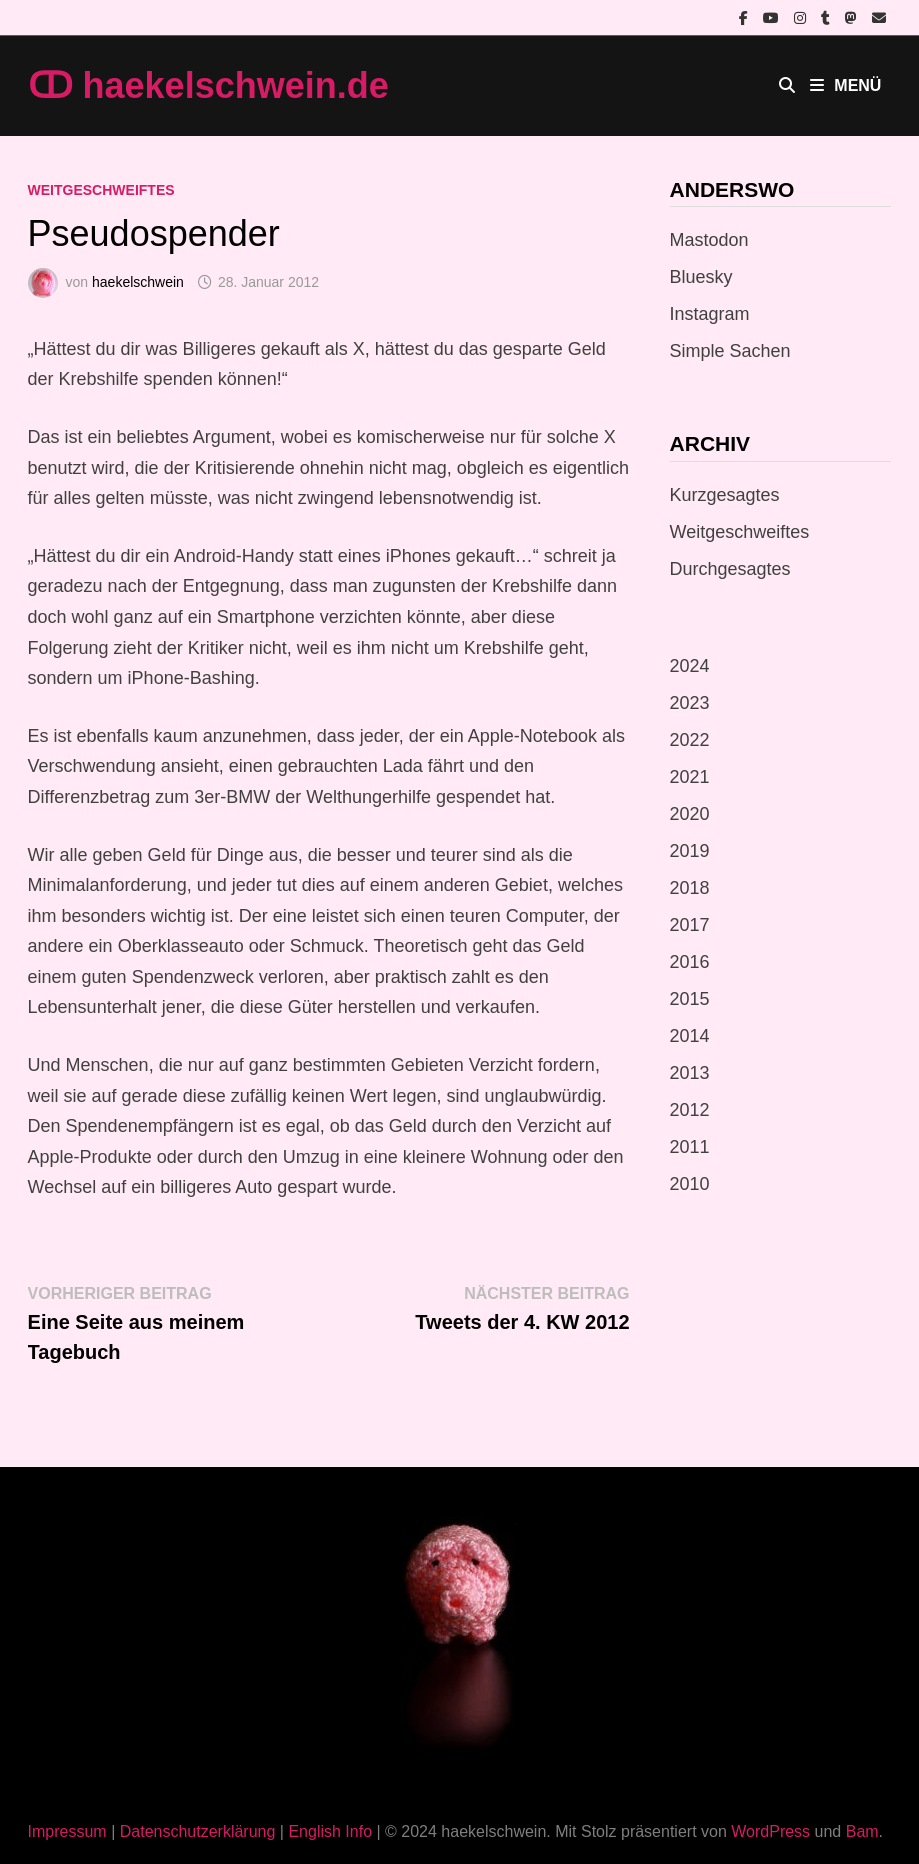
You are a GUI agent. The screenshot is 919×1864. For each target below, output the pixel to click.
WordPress (770, 1831)
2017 (690, 925)
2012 (690, 1110)
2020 (690, 814)
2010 (690, 1184)
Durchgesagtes (730, 569)
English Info (330, 1831)
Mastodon (709, 240)
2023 (690, 703)
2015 (690, 999)
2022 (690, 740)
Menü (845, 85)
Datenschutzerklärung (198, 1831)
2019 (690, 851)
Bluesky (701, 277)
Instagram (710, 314)
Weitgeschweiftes (101, 190)
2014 (690, 1036)
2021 (690, 777)
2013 (690, 1073)
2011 (690, 1147)
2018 (690, 888)
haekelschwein (138, 282)
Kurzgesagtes (725, 495)
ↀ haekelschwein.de (208, 85)
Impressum (67, 1831)
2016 (690, 962)
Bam (862, 1831)
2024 (690, 666)
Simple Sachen (730, 351)
